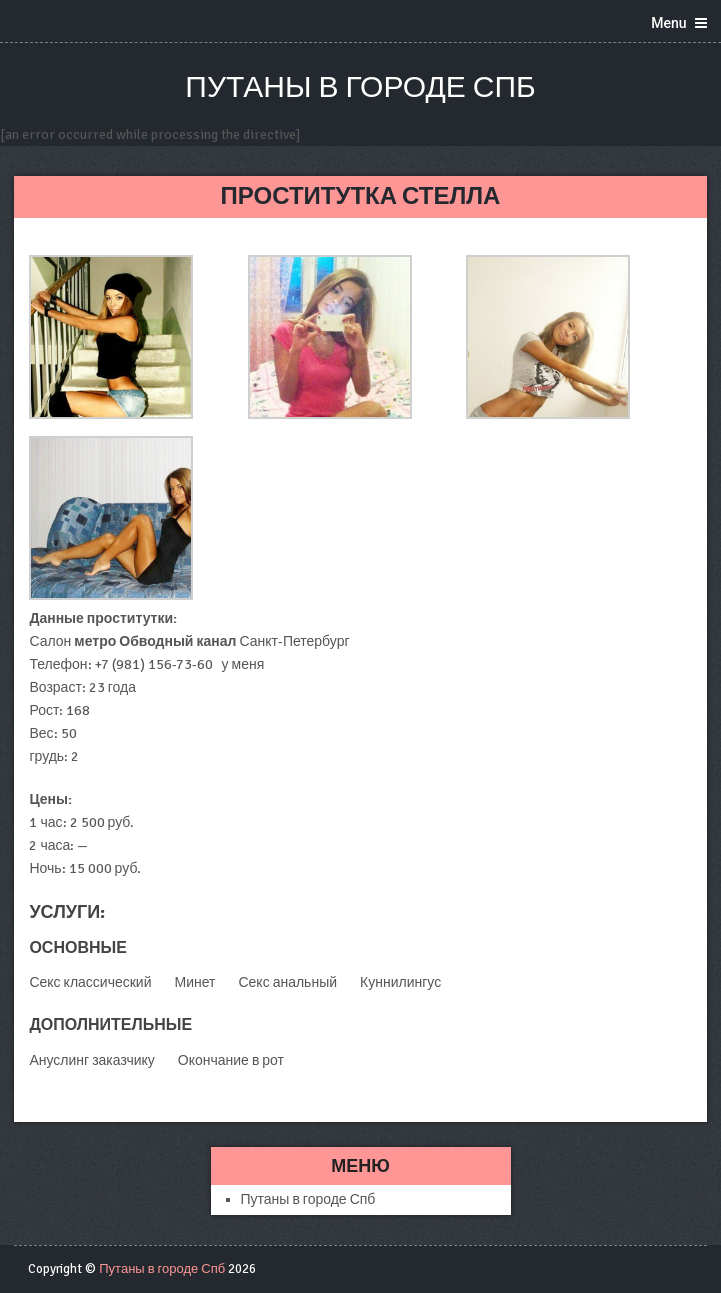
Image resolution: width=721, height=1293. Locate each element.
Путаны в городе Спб (360, 87)
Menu (668, 23)
